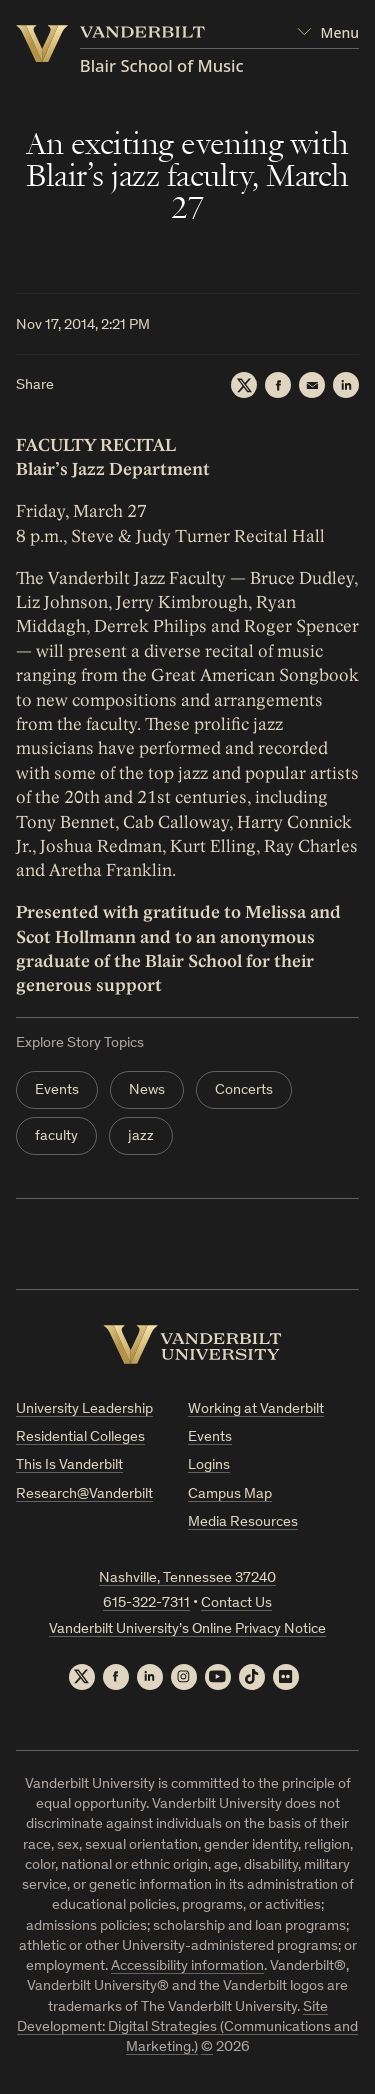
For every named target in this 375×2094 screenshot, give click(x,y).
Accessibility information (187, 1966)
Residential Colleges (80, 1437)
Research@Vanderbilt (84, 1494)
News (147, 1090)
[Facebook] (278, 385)
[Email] (312, 385)
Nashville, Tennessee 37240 (187, 1578)
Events (57, 1090)
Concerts (244, 1090)
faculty (56, 1136)
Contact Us (236, 1603)
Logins (209, 1465)
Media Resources (243, 1522)
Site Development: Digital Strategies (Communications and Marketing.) (187, 2028)
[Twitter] (244, 385)
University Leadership (84, 1409)
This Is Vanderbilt (69, 1465)
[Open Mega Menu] (328, 33)
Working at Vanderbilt (256, 1409)
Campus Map (230, 1494)
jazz (141, 1136)
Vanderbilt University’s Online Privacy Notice (187, 1629)
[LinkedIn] (346, 385)
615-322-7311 (146, 1603)
